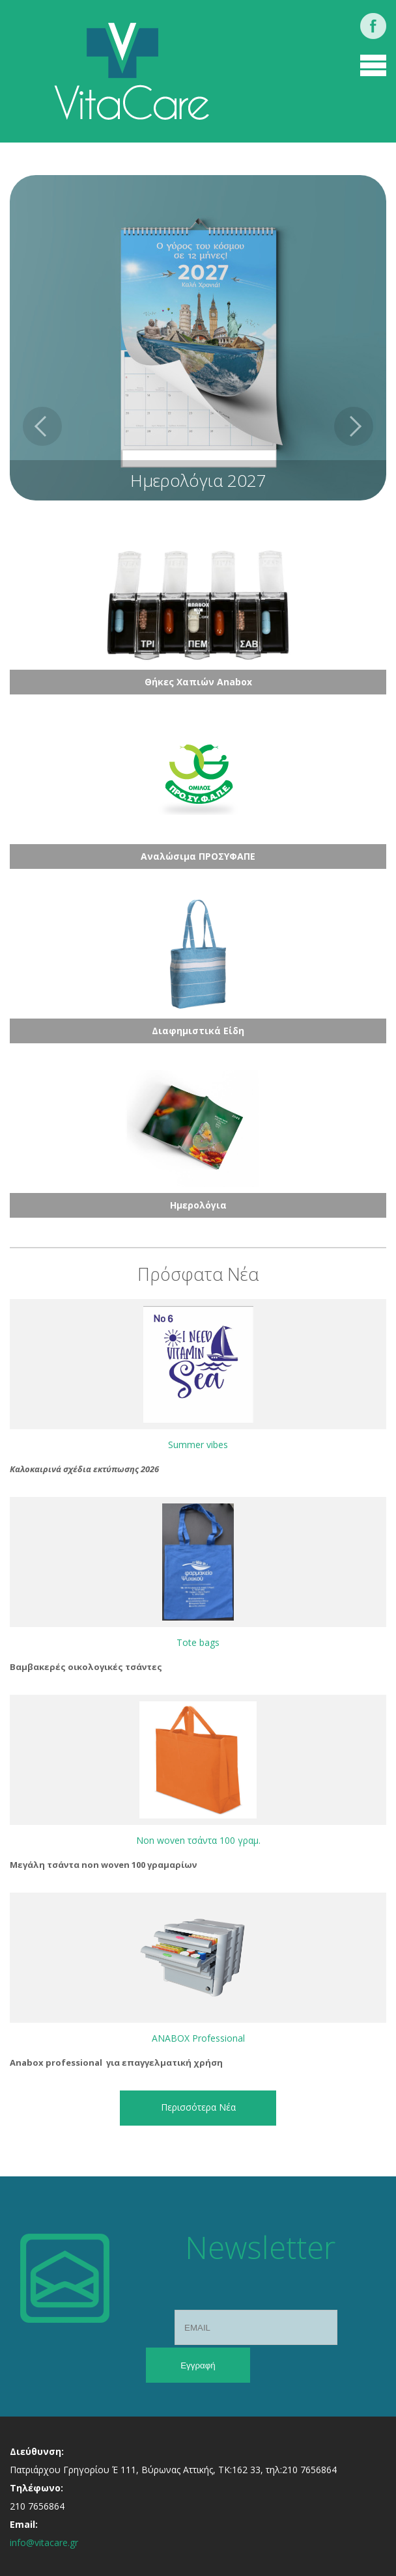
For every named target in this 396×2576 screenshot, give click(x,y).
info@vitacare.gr (44, 2542)
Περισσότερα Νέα (198, 2107)
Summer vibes (198, 1444)
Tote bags (198, 1642)
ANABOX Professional (198, 2038)
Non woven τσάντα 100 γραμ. (198, 1840)
